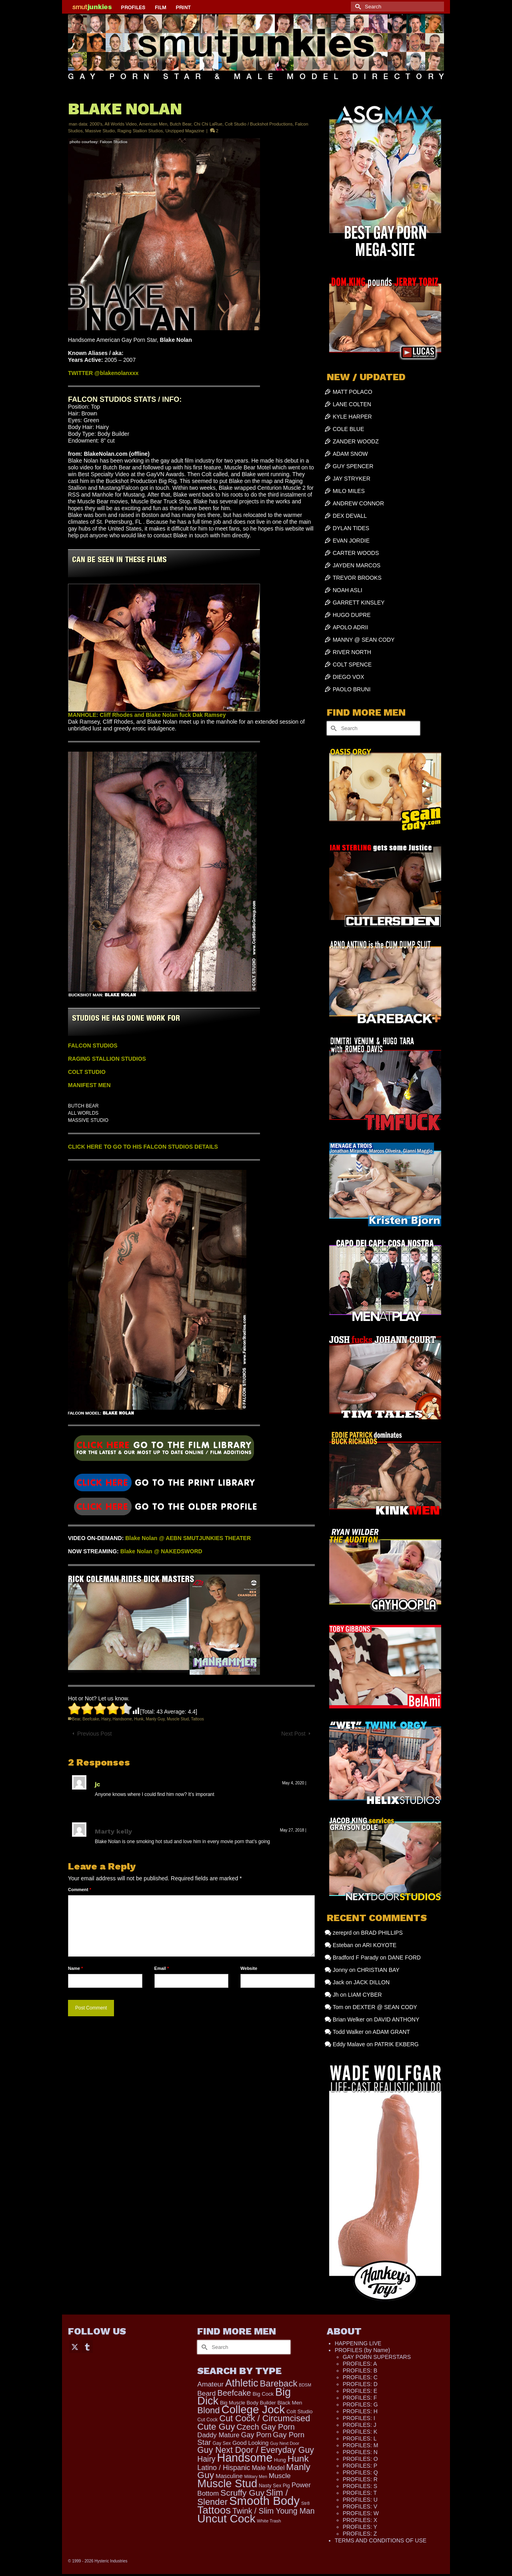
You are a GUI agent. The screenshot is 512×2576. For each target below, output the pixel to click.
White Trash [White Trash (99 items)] (269, 2520)
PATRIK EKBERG (396, 2044)
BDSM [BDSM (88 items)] (305, 2384)
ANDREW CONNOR (358, 503)
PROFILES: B (360, 2370)
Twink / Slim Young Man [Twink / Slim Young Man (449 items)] (273, 2510)
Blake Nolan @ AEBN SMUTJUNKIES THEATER (188, 1538)
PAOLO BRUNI (352, 689)
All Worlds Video (121, 124)
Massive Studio (100, 130)
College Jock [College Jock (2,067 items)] (253, 2409)
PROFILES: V (360, 2506)
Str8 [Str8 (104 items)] (305, 2503)
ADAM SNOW (350, 454)
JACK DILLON (372, 1982)
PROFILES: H (360, 2411)
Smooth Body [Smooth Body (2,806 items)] (264, 2500)
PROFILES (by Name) (362, 2350)
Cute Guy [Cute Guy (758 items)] (216, 2427)
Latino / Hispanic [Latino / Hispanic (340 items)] (223, 2468)
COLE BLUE (348, 429)
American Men (153, 124)
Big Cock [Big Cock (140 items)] (263, 2394)
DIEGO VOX (348, 677)
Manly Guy (155, 1719)
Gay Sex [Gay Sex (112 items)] (221, 2443)
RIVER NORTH (352, 652)
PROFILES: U (360, 2499)
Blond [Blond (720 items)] (208, 2410)
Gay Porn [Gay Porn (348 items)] (256, 2435)
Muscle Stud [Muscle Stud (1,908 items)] (227, 2483)
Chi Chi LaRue (208, 124)
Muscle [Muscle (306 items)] (280, 2476)
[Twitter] (74, 2346)
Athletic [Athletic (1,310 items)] (241, 2382)
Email (161, 1968)
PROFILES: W (361, 2513)
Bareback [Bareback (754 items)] (278, 2383)
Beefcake (90, 1719)
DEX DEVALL (350, 516)
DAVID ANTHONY (396, 2019)
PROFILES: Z (360, 2533)
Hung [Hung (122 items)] (280, 2460)
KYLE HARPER (352, 416)
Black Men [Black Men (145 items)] (289, 2403)
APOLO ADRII (350, 627)
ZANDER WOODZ (356, 441)
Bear (76, 1719)
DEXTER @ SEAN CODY (384, 2007)
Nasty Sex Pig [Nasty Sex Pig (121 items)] (274, 2485)
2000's (96, 124)
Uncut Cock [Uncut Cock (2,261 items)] (226, 2518)
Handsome (122, 1719)
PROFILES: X (360, 2520)
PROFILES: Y (360, 2527)
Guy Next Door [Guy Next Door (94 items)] (284, 2443)
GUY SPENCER (353, 466)
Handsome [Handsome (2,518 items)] (244, 2457)
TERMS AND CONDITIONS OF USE (380, 2540)
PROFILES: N (360, 2452)
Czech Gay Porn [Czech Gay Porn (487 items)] (265, 2426)
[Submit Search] (357, 7)
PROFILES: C (360, 2377)
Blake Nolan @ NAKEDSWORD (161, 1551)
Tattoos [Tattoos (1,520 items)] (214, 2510)
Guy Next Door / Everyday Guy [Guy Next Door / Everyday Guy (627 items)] (255, 2450)
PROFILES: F (360, 2397)
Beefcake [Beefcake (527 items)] (234, 2392)
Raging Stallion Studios (140, 130)
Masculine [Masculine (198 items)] (229, 2475)
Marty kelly (113, 1831)
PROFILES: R (360, 2479)
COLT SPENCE (352, 664)
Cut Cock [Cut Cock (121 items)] (207, 2419)
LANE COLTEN (352, 404)
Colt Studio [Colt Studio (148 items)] (299, 2411)
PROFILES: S (360, 2486)
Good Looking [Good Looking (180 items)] (250, 2443)
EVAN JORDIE (351, 540)
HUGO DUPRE (352, 615)
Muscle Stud (178, 1719)
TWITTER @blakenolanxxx (103, 373)
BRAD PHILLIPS (381, 1933)
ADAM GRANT (391, 2032)
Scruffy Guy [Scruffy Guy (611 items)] (242, 2492)
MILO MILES (349, 491)
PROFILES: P (360, 2465)
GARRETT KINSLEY (359, 602)
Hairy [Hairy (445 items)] (206, 2458)
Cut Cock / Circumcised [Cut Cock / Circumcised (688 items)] (264, 2418)
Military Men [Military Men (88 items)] (255, 2476)
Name (75, 1968)
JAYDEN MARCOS (357, 565)
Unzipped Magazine (184, 130)
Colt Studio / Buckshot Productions (258, 124)
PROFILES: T (360, 2493)
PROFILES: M (360, 2445)
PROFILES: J (359, 2425)
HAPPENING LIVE (358, 2343)
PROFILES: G (360, 2404)
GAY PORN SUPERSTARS (377, 2357)
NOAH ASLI (347, 590)
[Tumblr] (87, 2346)
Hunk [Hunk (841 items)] (298, 2458)
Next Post (293, 1733)
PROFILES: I (359, 2418)
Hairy (105, 1719)
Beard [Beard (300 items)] (206, 2393)
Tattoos (197, 1719)
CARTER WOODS (356, 553)
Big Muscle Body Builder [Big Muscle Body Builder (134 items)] (248, 2403)
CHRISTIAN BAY (378, 1970)
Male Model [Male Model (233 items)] (268, 2467)
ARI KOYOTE (379, 1945)
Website (248, 1968)
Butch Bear (180, 124)
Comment (79, 1889)
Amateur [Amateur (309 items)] (210, 2384)
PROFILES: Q (360, 2472)
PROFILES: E (360, 2391)
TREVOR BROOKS (357, 578)
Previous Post (94, 1733)
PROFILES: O (360, 2459)
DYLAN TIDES (351, 528)
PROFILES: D (360, 2384)
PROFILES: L (360, 2438)
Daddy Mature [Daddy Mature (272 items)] (218, 2435)
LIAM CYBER (365, 1994)
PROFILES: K (360, 2431)
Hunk (138, 1719)
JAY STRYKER (351, 478)
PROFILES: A (360, 2364)
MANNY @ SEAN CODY (364, 640)
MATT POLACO (352, 392)
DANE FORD (404, 1957)
